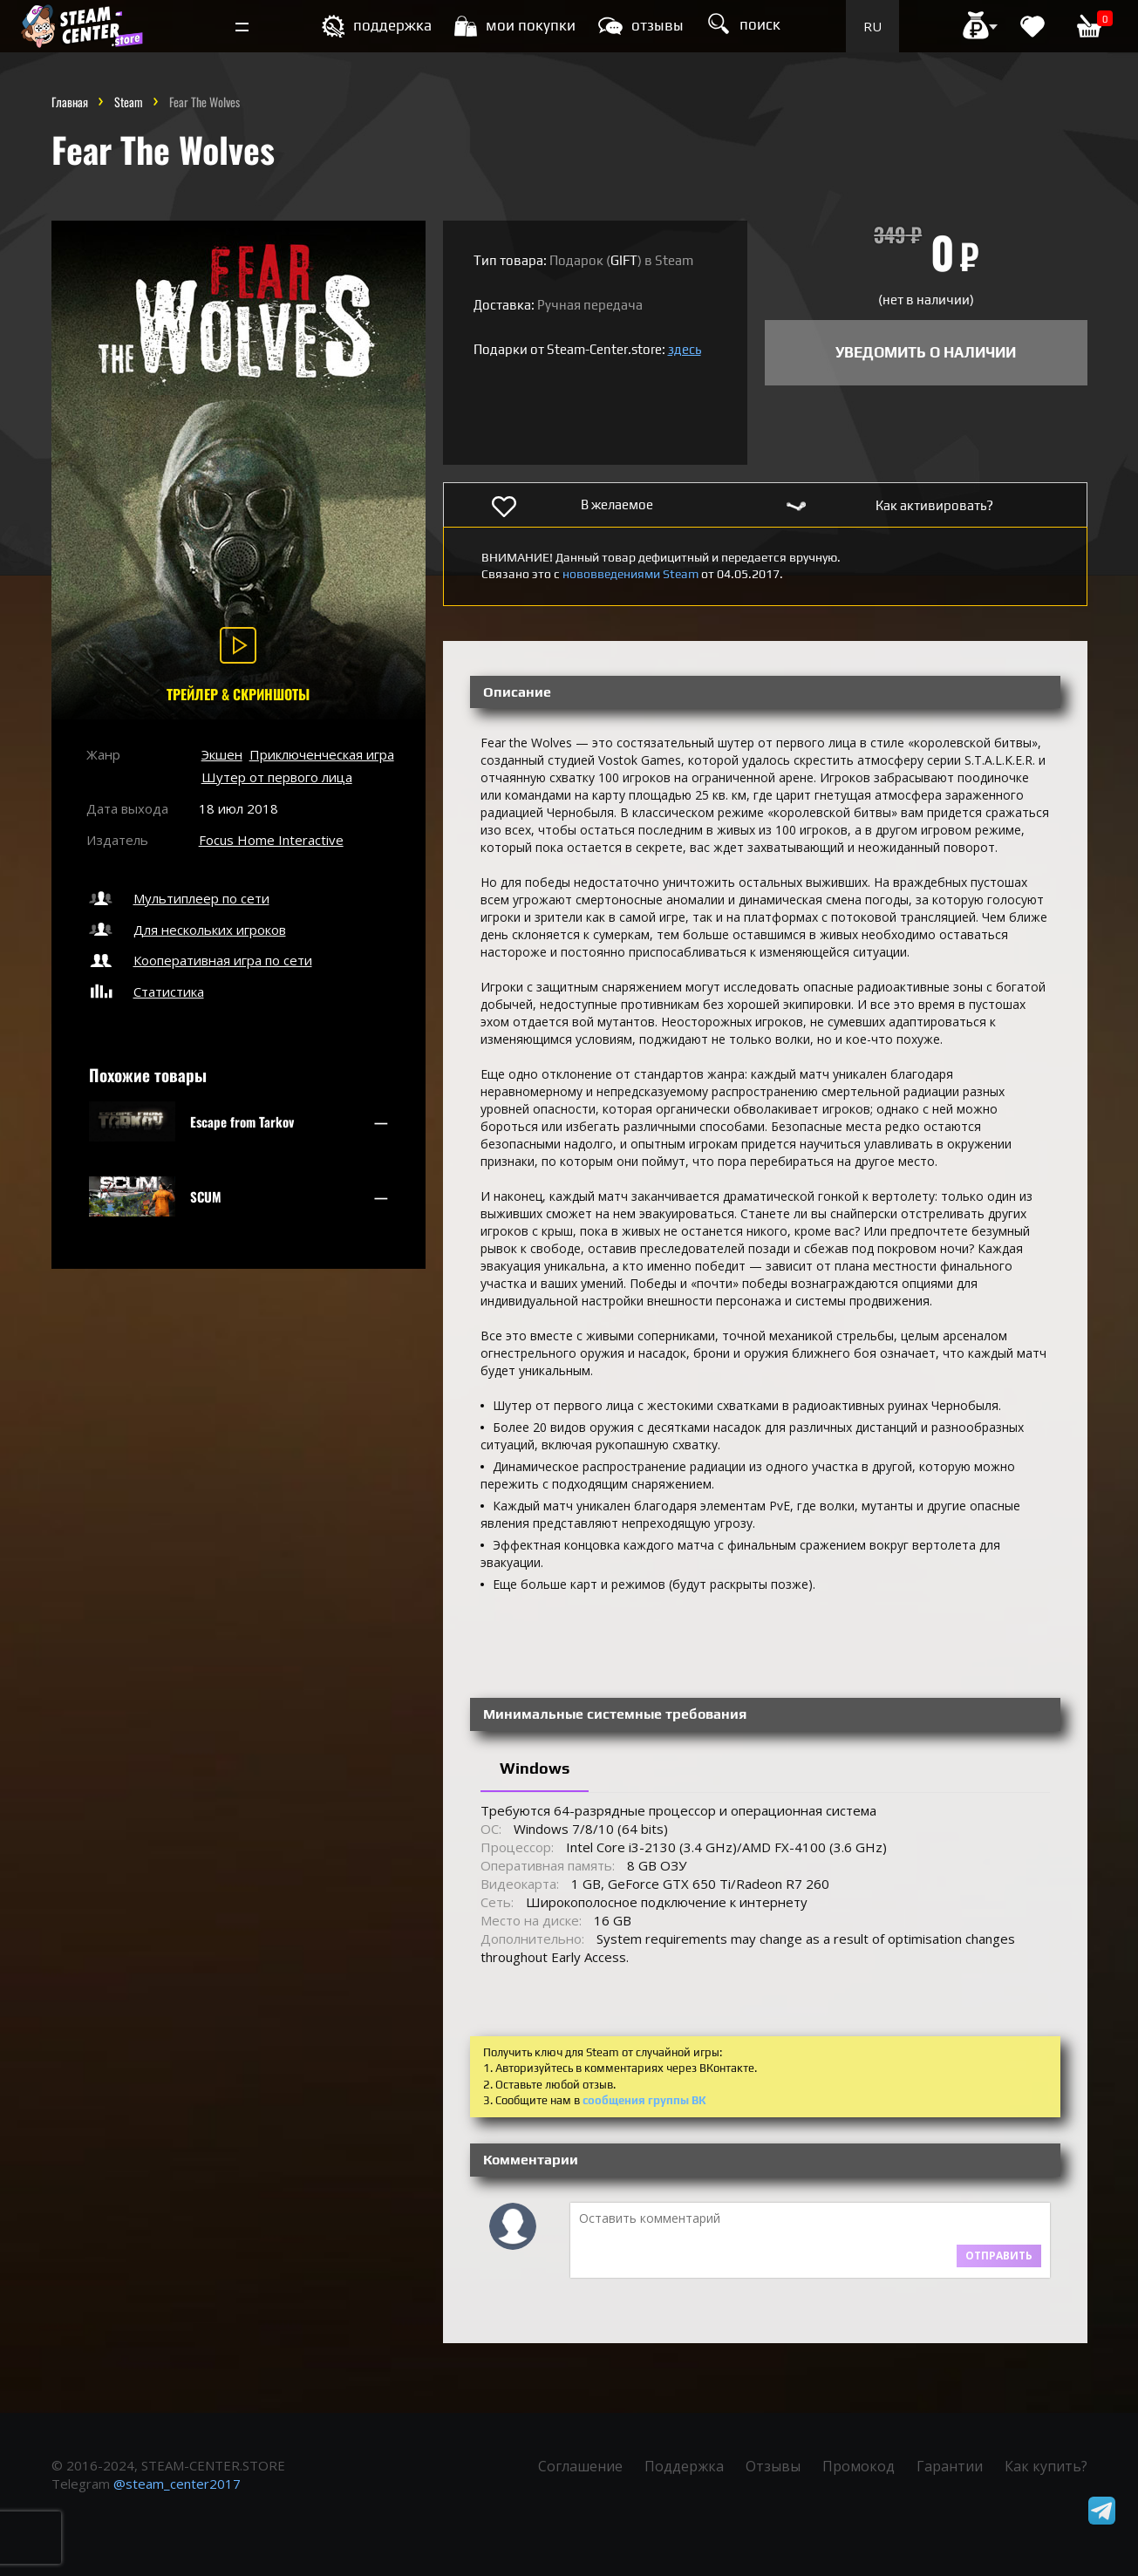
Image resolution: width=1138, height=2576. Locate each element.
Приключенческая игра (321, 754)
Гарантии (950, 2466)
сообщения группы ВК (644, 2100)
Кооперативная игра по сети (199, 960)
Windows (534, 1768)
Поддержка (684, 2466)
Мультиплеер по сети (177, 898)
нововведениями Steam (630, 574)
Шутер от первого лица (276, 777)
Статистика (145, 991)
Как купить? (1046, 2466)
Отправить (998, 2255)
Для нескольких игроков (186, 929)
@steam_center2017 (177, 2483)
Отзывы (773, 2466)
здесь (684, 349)
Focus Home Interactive (271, 839)
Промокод (858, 2466)
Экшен (221, 754)
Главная (69, 101)
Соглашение (580, 2466)
